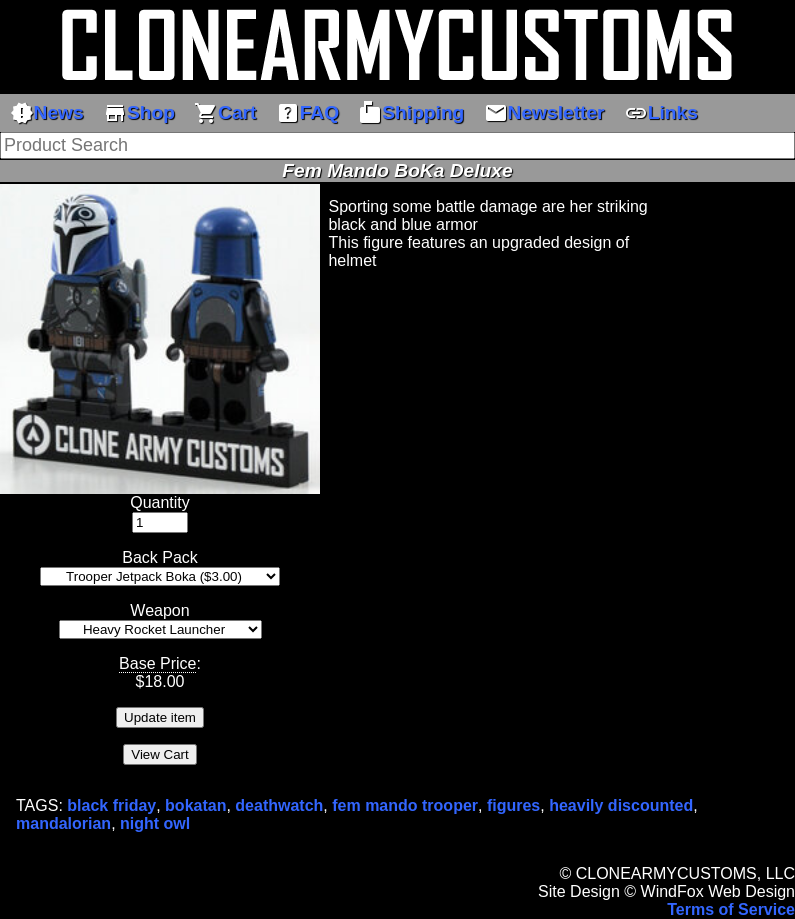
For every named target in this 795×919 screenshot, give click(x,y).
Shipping (411, 113)
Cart (225, 113)
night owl (155, 823)
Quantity (160, 502)
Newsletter (544, 113)
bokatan (195, 805)
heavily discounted (621, 805)
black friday (111, 805)
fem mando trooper (405, 805)
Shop (139, 113)
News (47, 113)
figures (513, 805)
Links (661, 113)
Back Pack (160, 557)
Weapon (159, 610)
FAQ (307, 113)
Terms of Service (731, 909)
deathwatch (279, 805)
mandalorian (63, 823)
